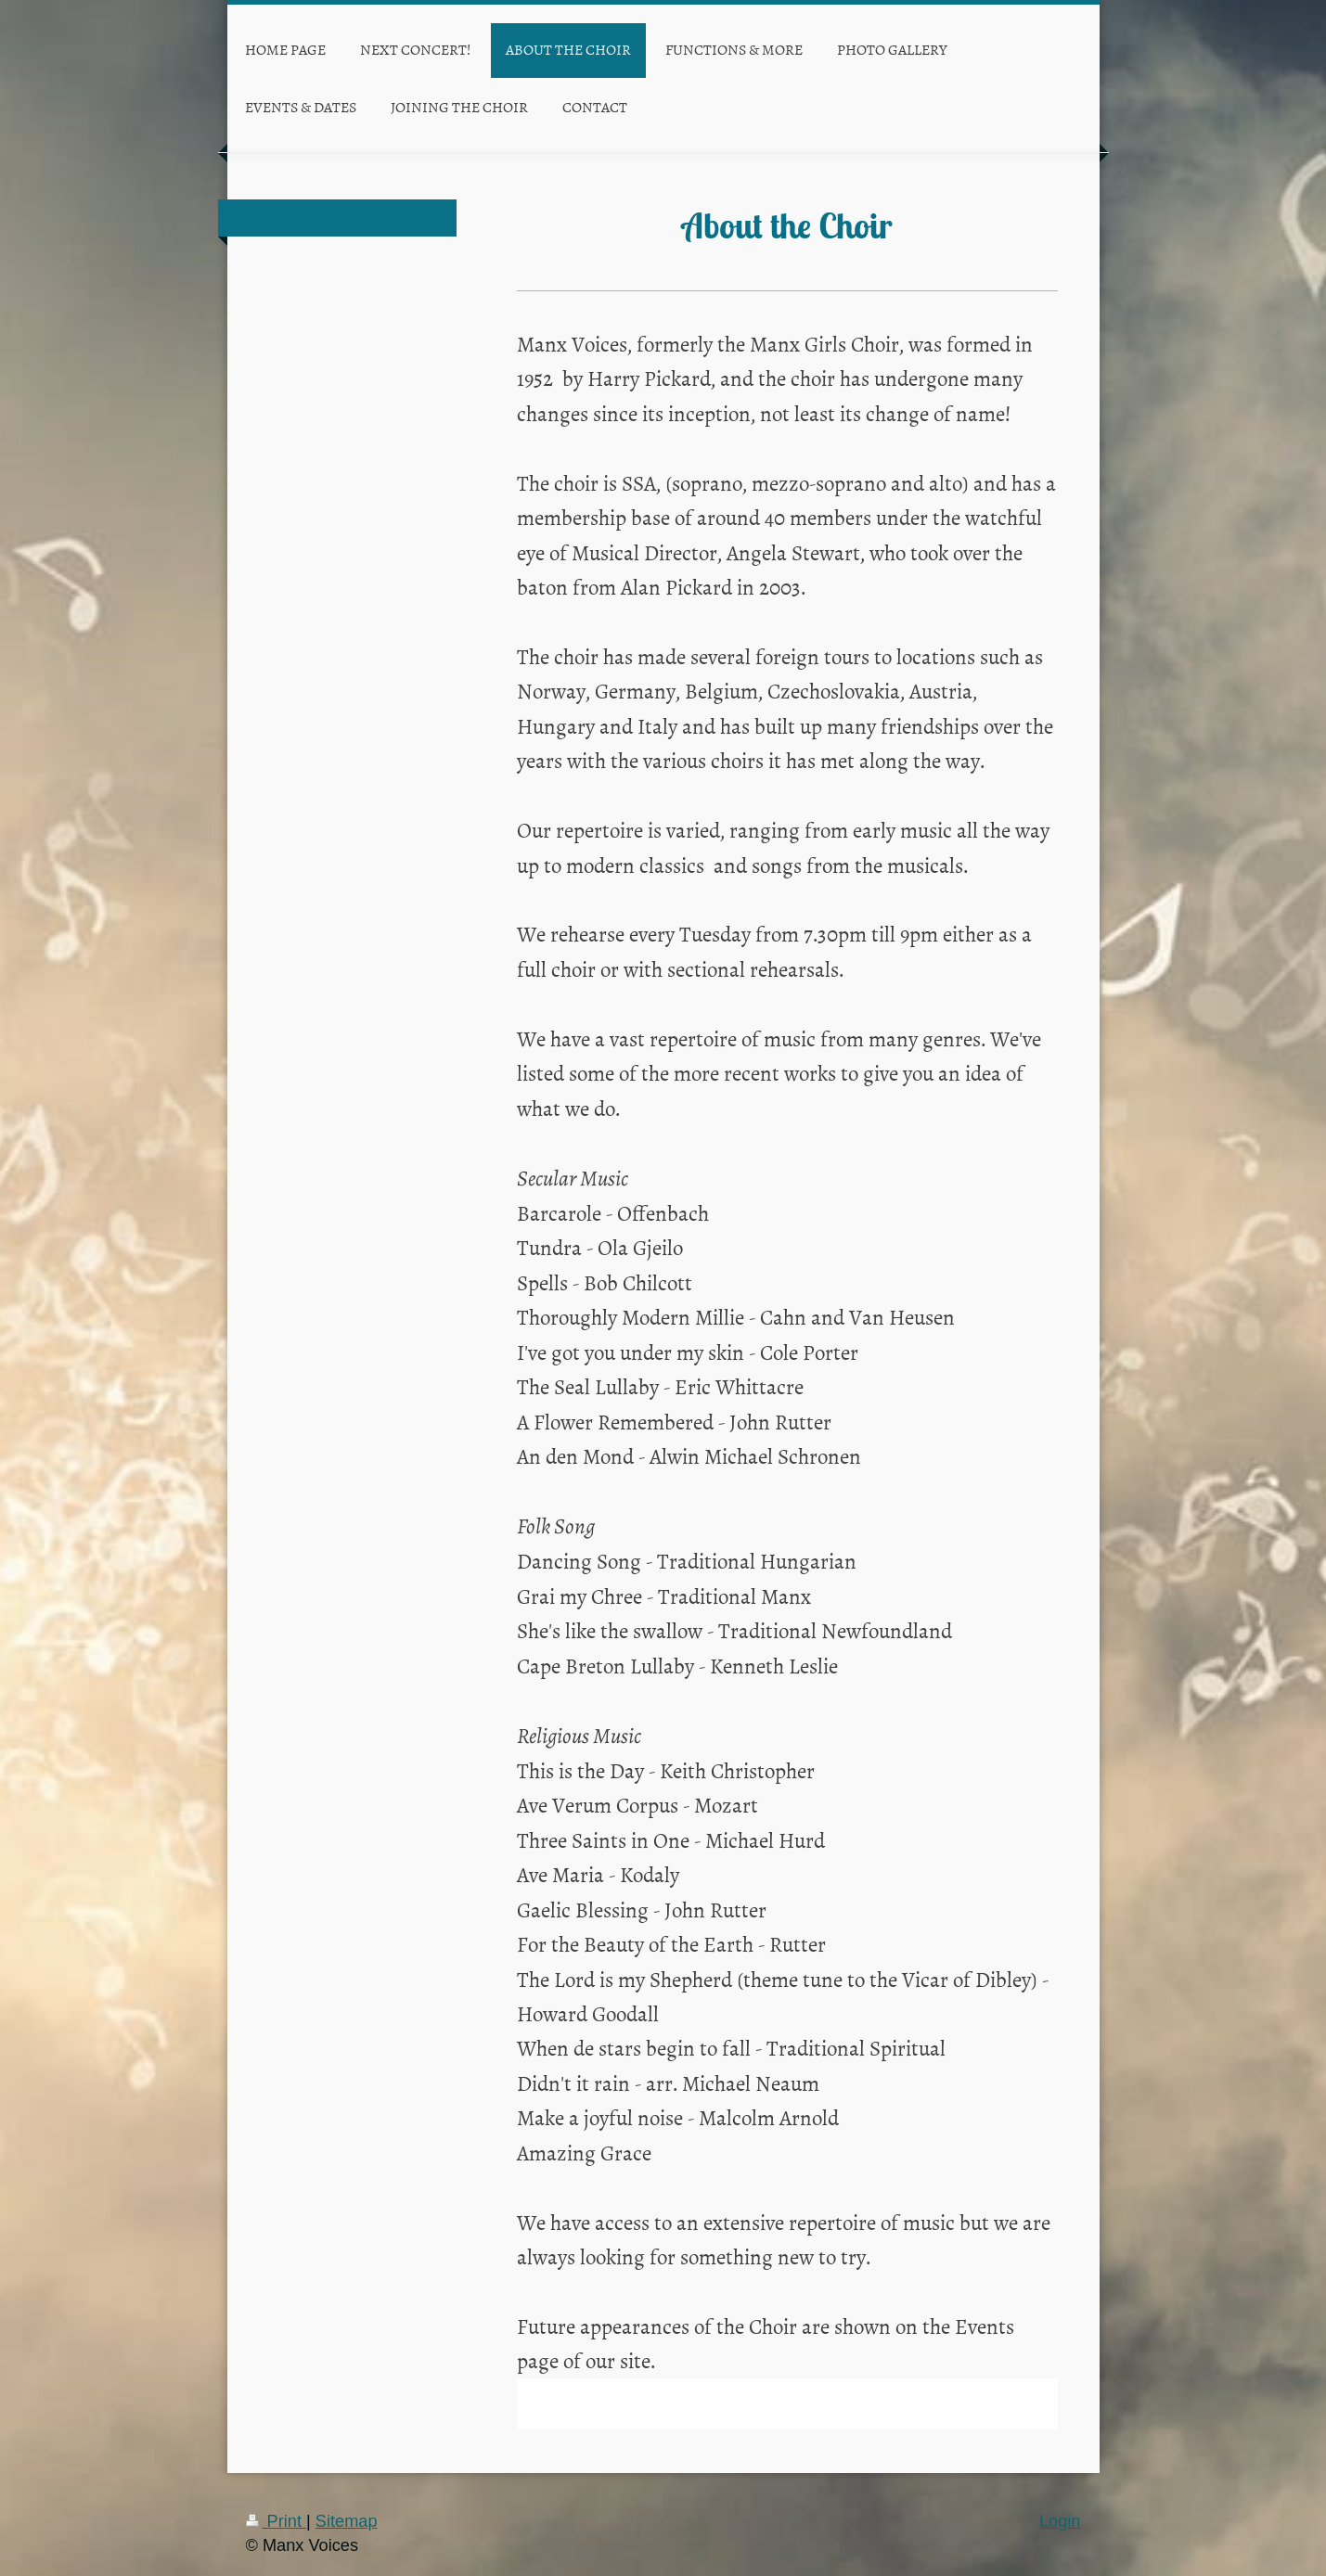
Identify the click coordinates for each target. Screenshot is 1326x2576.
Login (1060, 2521)
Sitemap (346, 2521)
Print (276, 2521)
